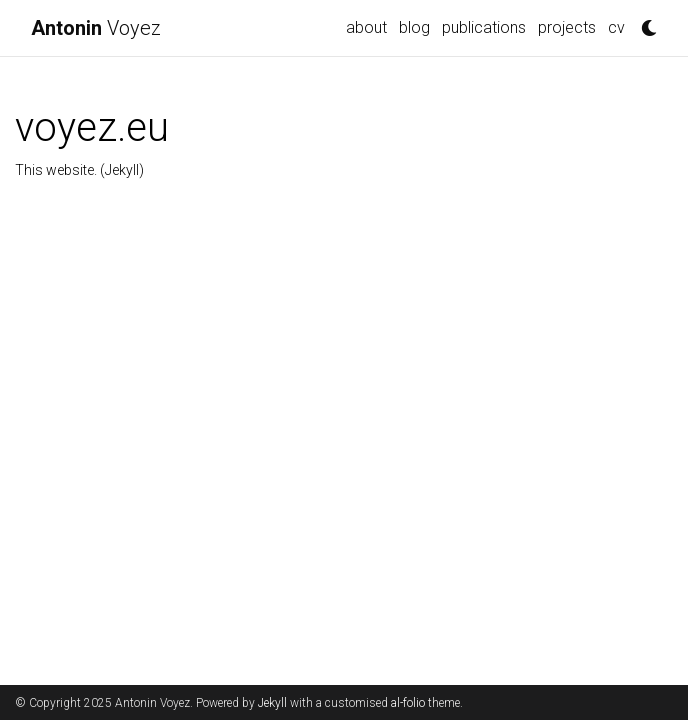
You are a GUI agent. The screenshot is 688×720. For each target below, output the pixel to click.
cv (616, 27)
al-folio (408, 703)
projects (567, 27)
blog (414, 27)
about (366, 27)
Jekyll (272, 703)
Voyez (96, 28)
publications (484, 27)
